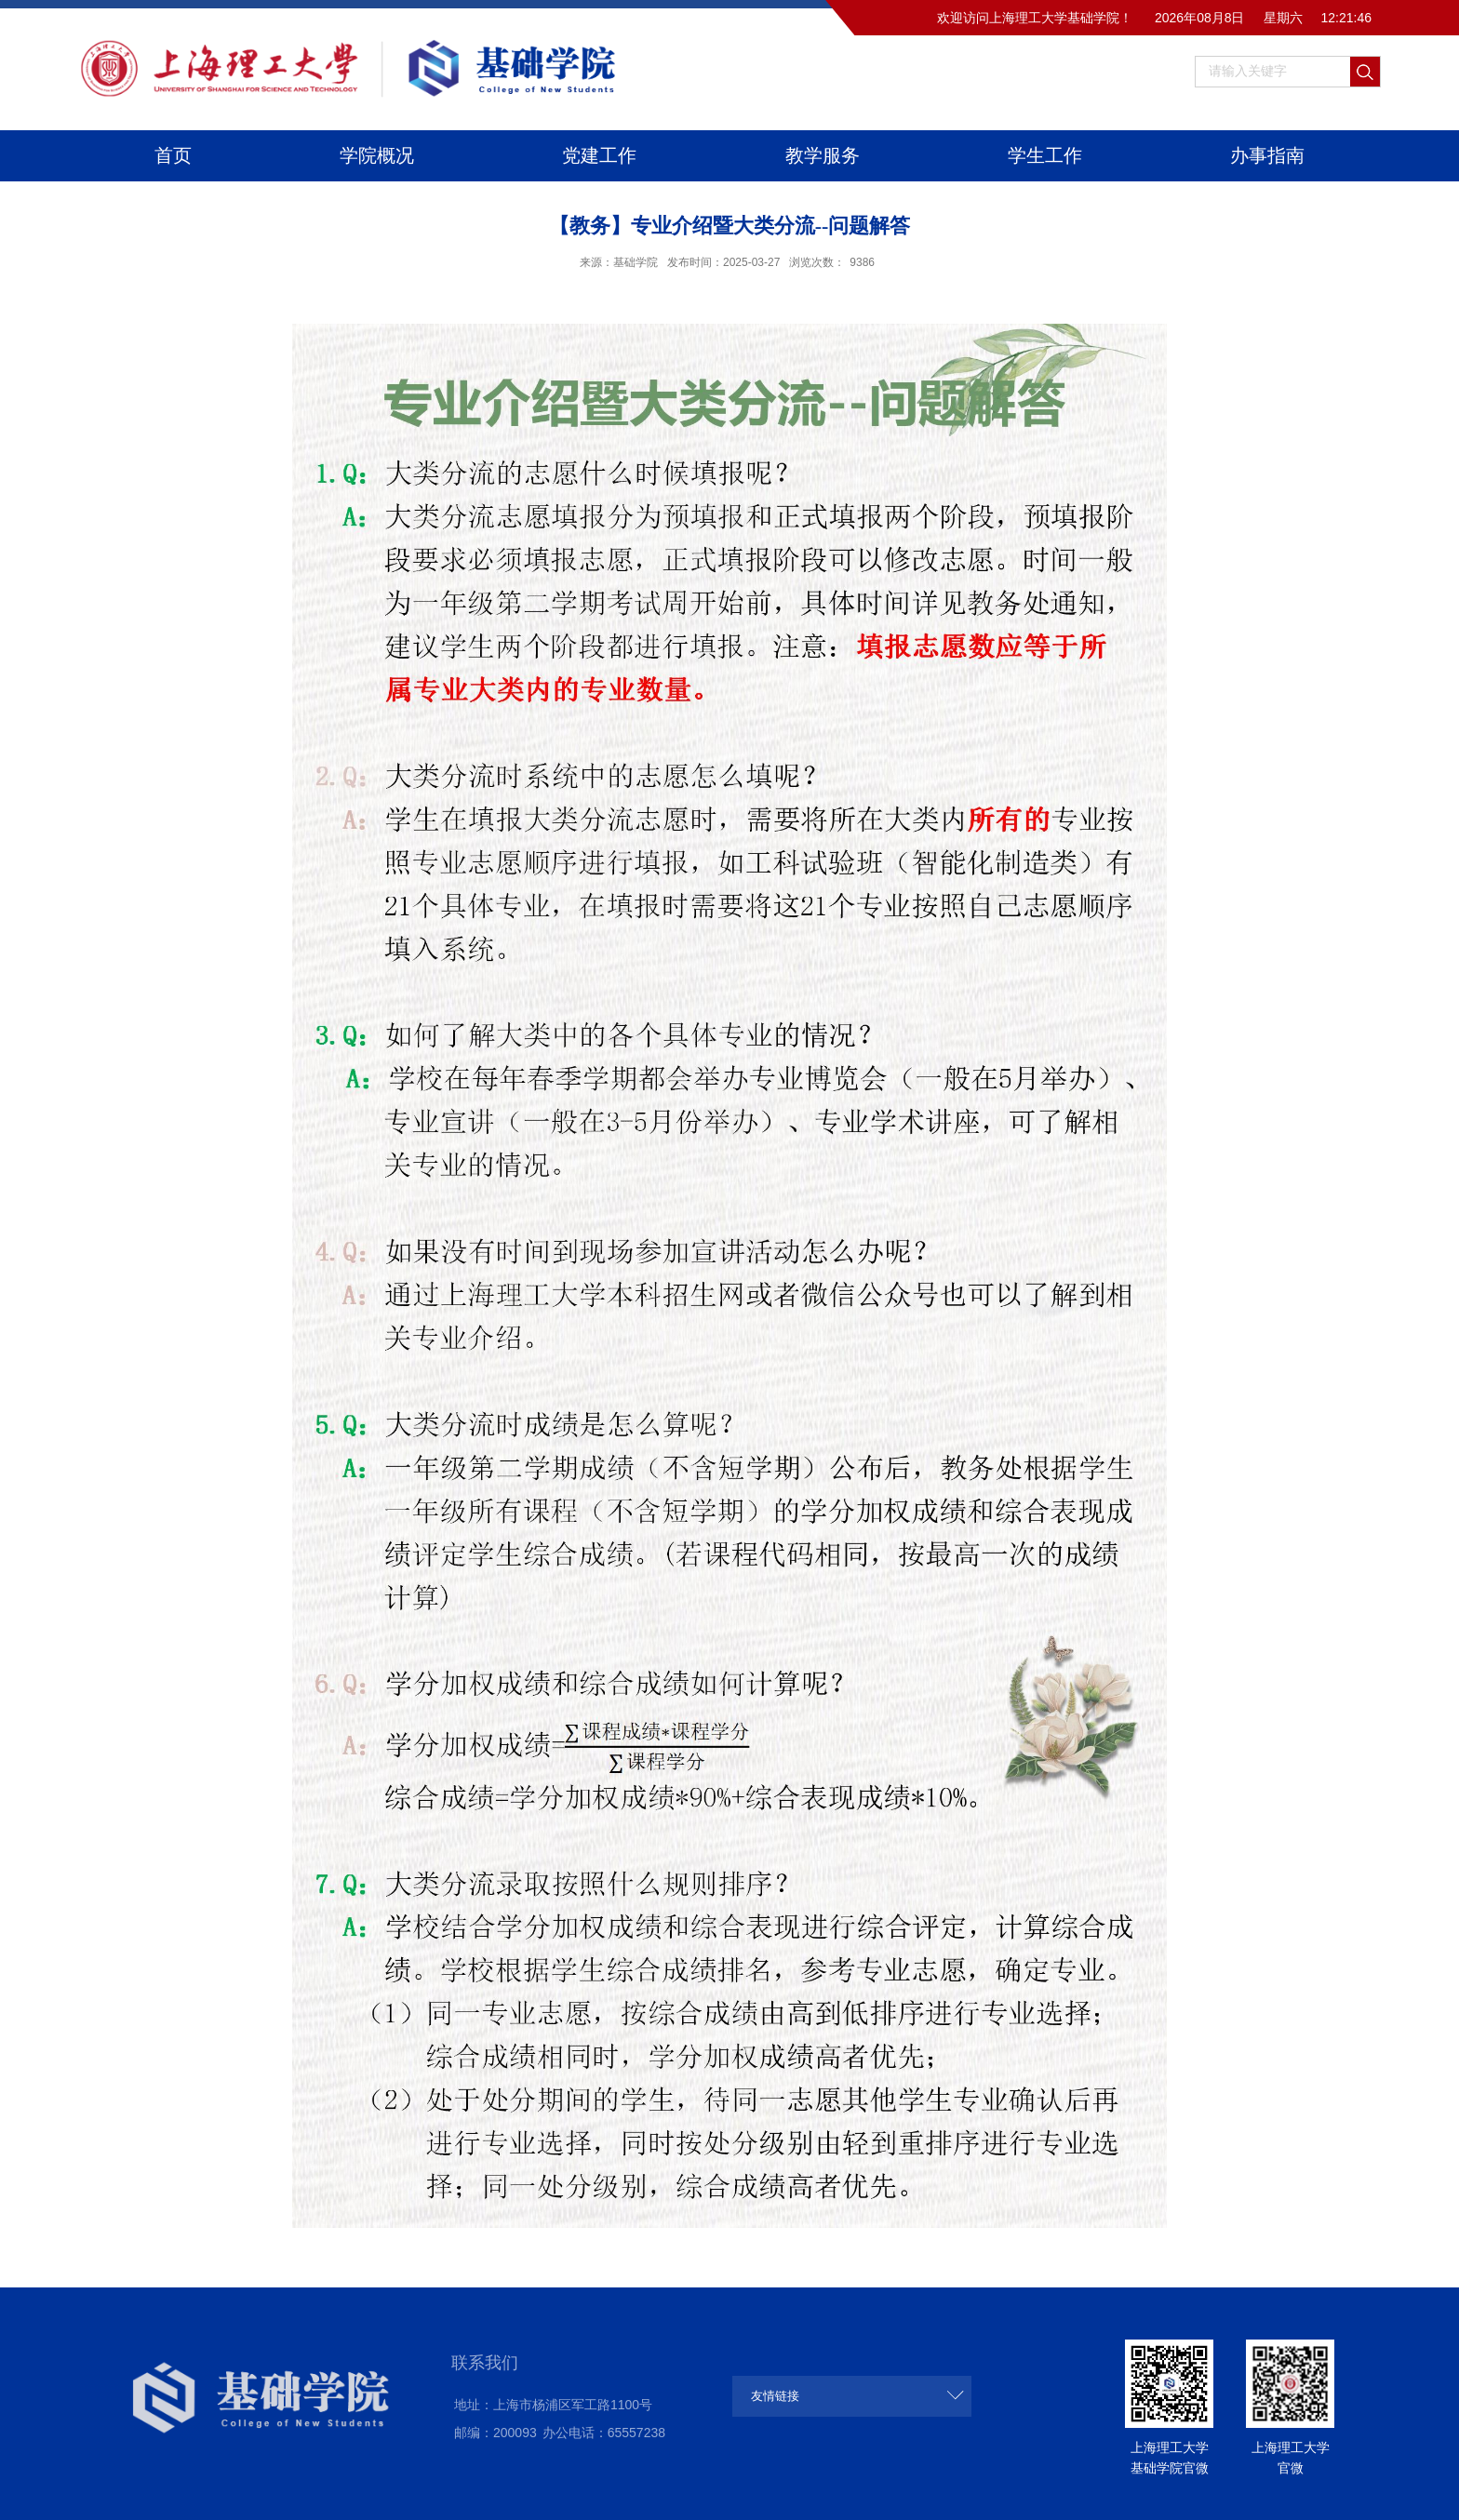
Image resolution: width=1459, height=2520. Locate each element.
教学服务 (822, 155)
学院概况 (377, 155)
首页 (173, 155)
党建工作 (599, 155)
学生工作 (1045, 155)
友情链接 (775, 2396)
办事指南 (1267, 155)
